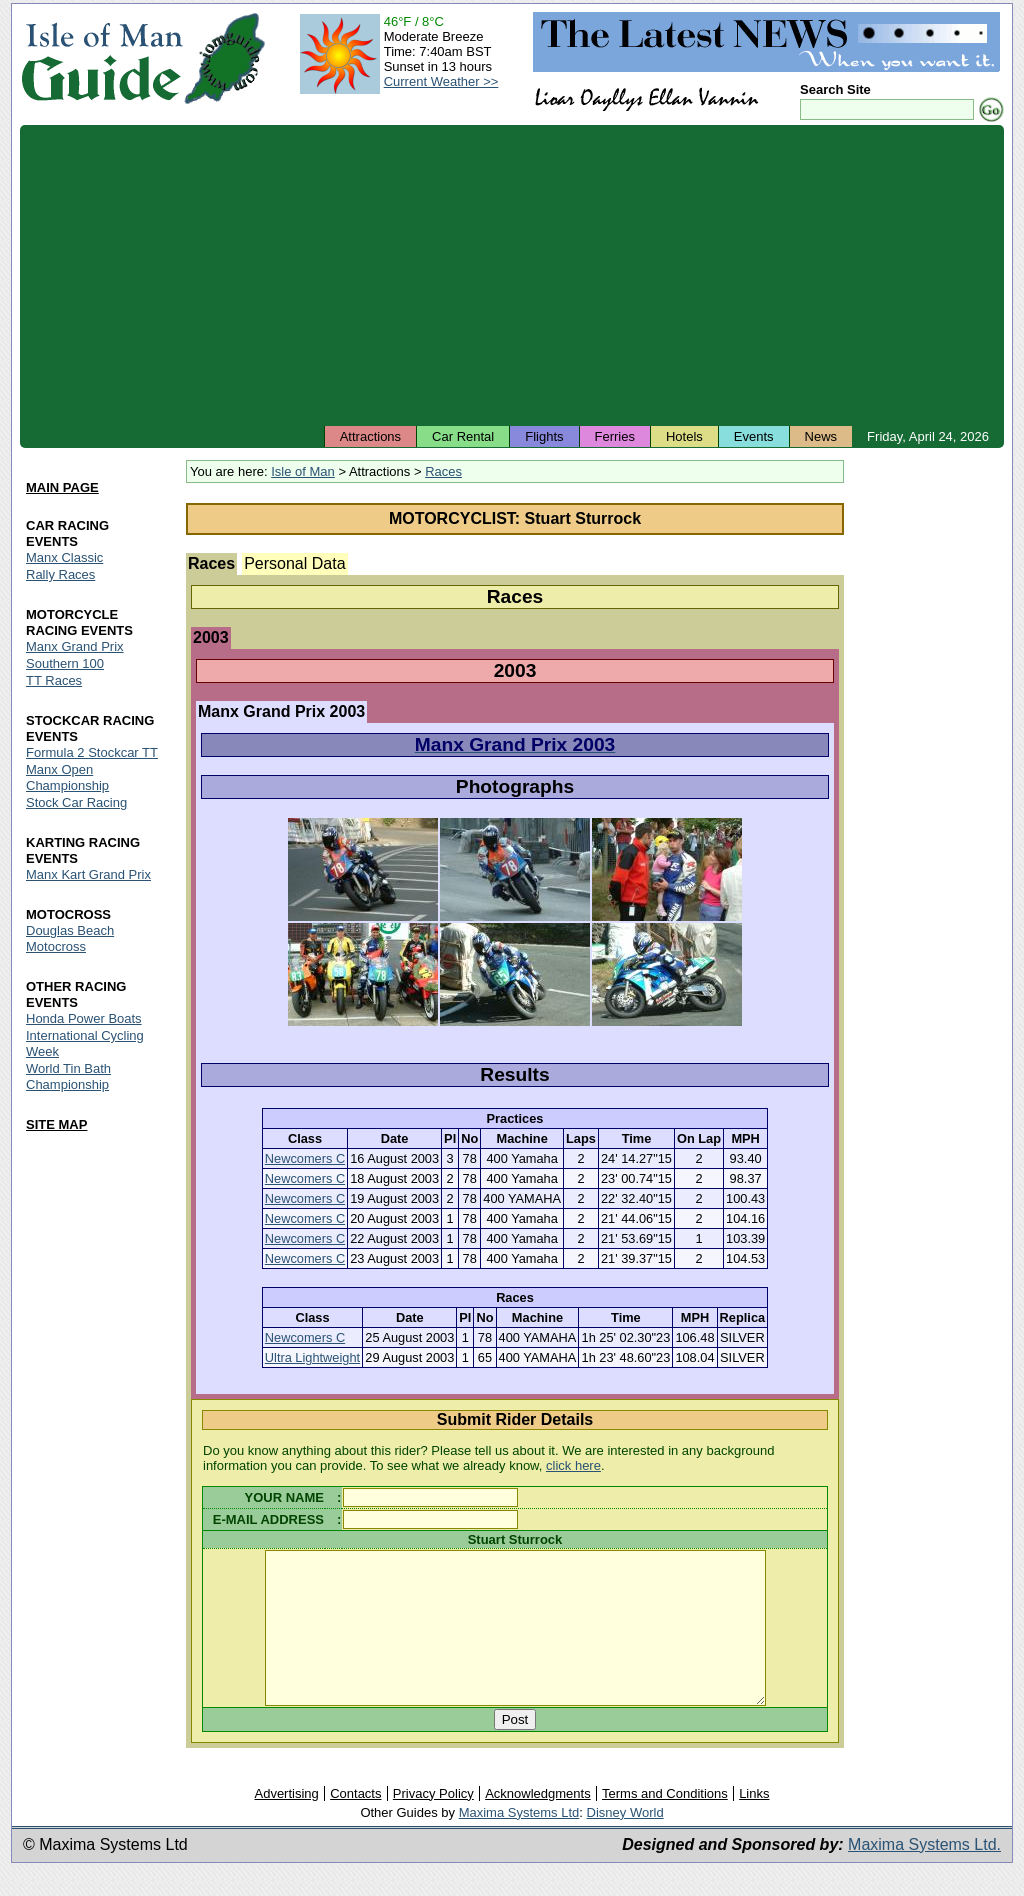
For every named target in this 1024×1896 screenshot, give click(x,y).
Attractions (370, 436)
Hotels (684, 436)
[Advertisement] (512, 275)
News (821, 436)
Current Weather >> (441, 81)
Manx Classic (64, 558)
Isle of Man (303, 471)
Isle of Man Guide (101, 58)
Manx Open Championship (67, 777)
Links (754, 1823)
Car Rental (463, 436)
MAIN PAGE (62, 487)
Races (443, 471)
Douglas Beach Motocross (70, 938)
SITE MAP (56, 1124)
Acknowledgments (538, 1823)
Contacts (355, 1823)
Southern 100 (65, 664)
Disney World (625, 1842)
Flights (544, 436)
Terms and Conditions (665, 1823)
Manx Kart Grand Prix (88, 874)
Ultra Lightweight (312, 1357)
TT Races (54, 681)
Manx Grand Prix (75, 647)
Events (754, 436)
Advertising (286, 1823)
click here (573, 1465)
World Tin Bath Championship (68, 1076)
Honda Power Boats (84, 1018)
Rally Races (60, 575)
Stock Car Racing (76, 802)
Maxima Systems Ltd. (924, 1874)
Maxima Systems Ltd (519, 1842)
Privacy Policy (433, 1823)
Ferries (615, 436)
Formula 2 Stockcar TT (92, 752)
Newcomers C (305, 1158)
